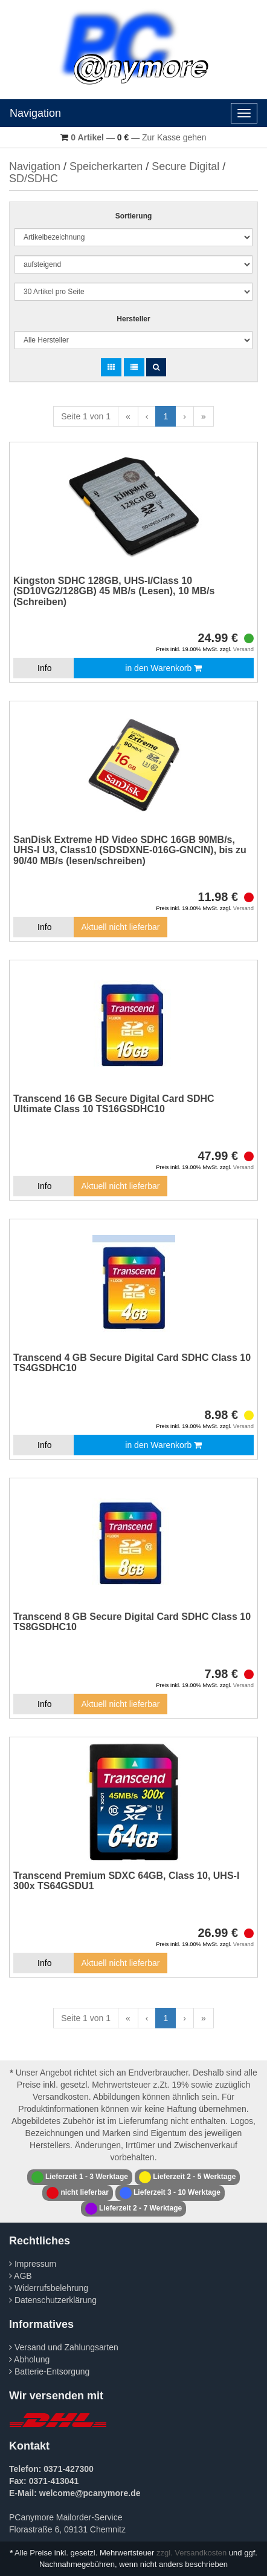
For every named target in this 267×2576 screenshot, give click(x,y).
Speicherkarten (106, 166)
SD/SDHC (33, 178)
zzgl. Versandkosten (191, 2552)
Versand (243, 649)
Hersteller (133, 319)
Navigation (35, 113)
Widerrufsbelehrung (48, 2288)
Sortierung (133, 216)
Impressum (32, 2264)
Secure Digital (185, 166)
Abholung (29, 2359)
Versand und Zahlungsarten (63, 2347)
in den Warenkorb (163, 668)
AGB (20, 2276)
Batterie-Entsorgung (49, 2371)
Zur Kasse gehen (174, 137)
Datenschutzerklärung (53, 2300)
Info (44, 668)
